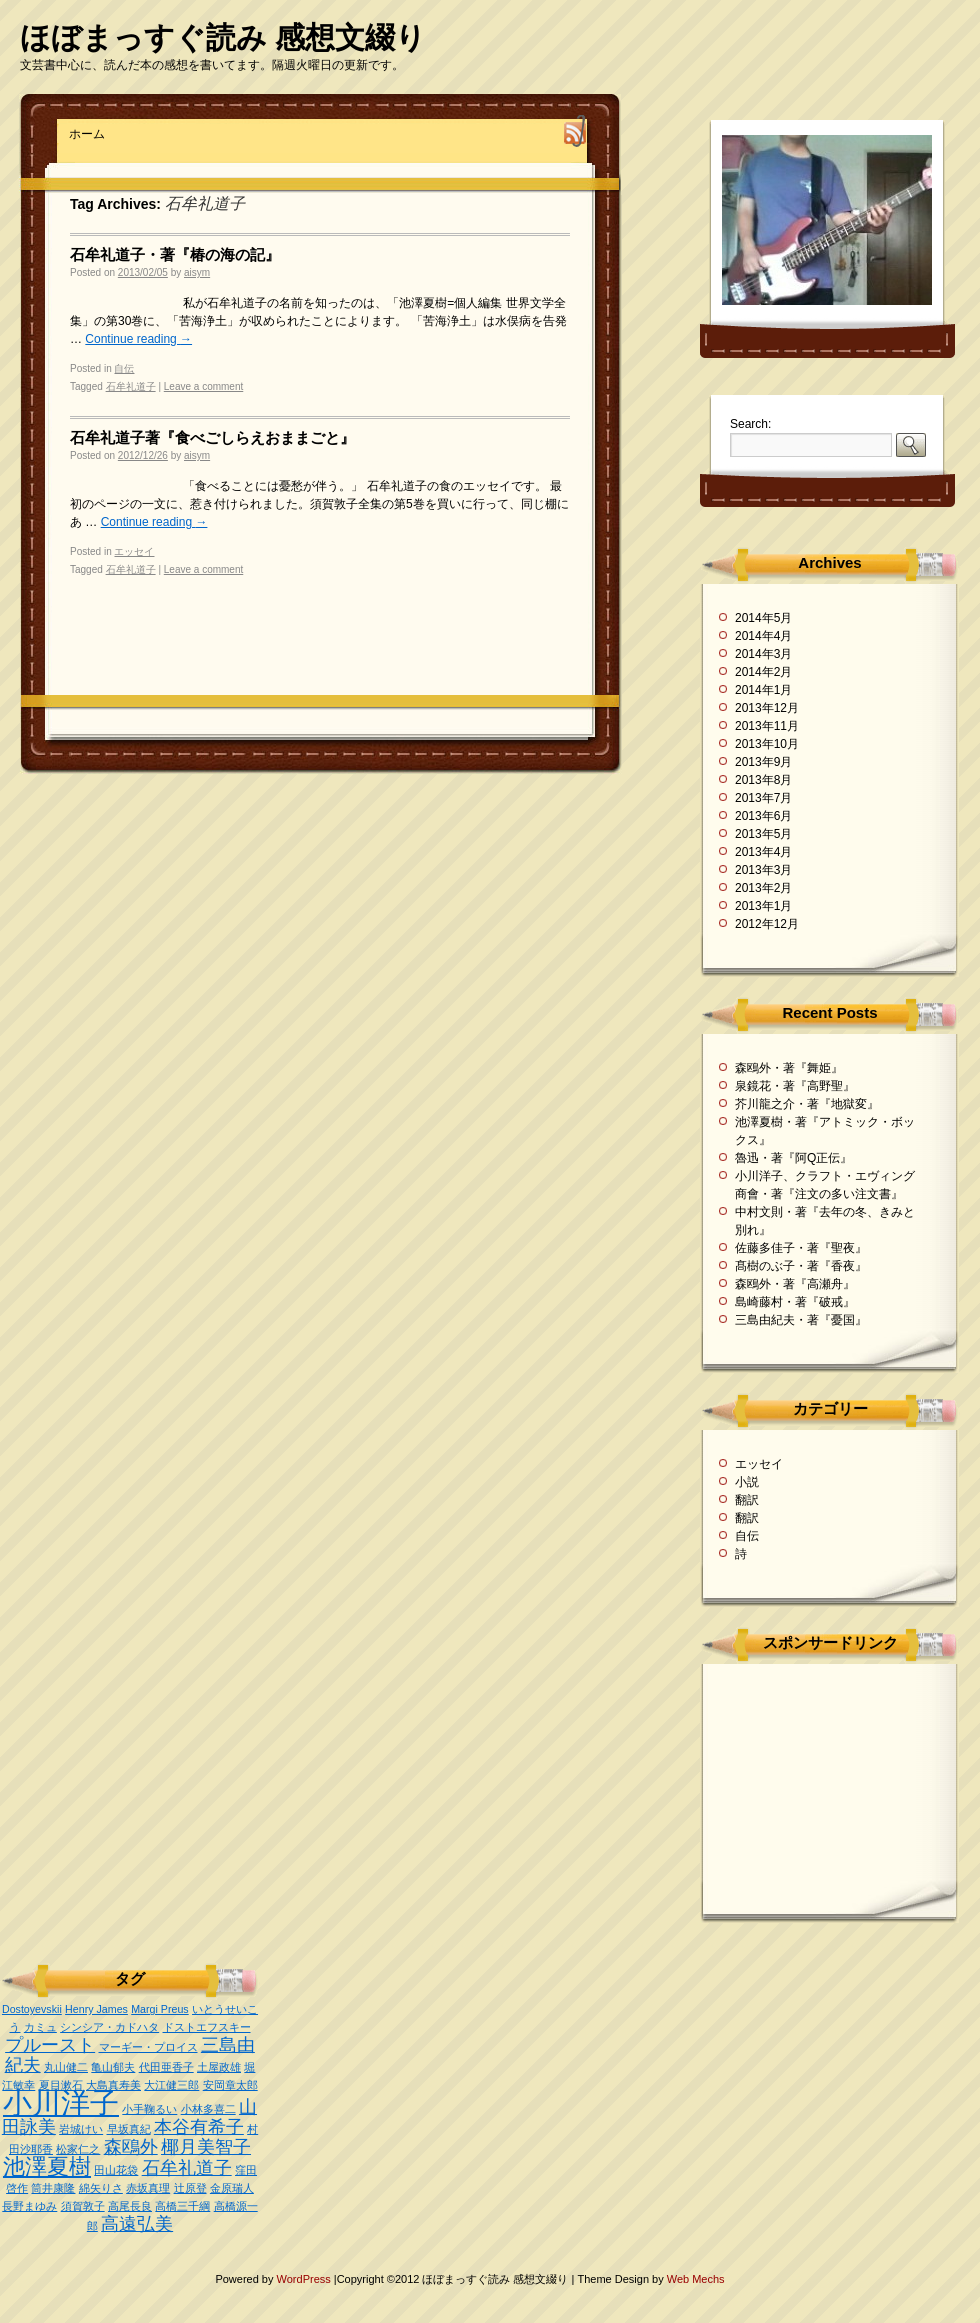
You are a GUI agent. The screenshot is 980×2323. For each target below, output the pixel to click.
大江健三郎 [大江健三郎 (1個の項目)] (171, 2085)
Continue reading (138, 339)
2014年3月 (763, 654)
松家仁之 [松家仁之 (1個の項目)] (78, 2149)
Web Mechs (696, 2279)
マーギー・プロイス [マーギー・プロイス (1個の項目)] (148, 2047)
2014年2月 (763, 672)
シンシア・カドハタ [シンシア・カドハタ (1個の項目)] (109, 2027)
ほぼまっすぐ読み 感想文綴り (223, 37)
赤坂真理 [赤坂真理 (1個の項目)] (148, 2188)
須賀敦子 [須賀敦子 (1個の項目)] (83, 2206)
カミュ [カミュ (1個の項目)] (40, 2027)
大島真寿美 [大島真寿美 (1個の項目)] (113, 2085)
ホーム (87, 134)
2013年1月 (763, 906)
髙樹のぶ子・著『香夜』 (801, 1266)
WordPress (305, 2279)
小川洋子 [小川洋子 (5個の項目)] (61, 2102)
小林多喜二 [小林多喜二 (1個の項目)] (208, 2109)
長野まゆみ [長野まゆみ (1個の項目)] (29, 2206)
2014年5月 (763, 618)
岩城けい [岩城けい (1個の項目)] (81, 2129)
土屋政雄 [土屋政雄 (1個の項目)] (219, 2067)
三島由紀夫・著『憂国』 (801, 1320)
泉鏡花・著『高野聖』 (795, 1086)
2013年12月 (767, 708)
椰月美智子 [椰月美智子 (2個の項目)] (206, 2147)
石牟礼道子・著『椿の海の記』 (175, 254)
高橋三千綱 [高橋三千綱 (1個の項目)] (182, 2206)
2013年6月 (763, 816)
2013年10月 (767, 744)
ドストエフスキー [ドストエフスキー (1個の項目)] (207, 2027)
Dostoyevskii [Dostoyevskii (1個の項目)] (32, 2009)
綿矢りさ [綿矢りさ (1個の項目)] (101, 2188)
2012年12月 (767, 924)
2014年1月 (763, 690)
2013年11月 (767, 726)
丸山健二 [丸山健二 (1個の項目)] (66, 2067)
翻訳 (747, 1500)
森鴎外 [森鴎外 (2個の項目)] (131, 2147)
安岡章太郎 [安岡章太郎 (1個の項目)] (230, 2085)
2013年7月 (763, 798)
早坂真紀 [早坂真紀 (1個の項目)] (129, 2129)
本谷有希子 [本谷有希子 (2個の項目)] (199, 2127)
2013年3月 (763, 870)
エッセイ (134, 551)
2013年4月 (763, 852)
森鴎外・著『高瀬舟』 (795, 1284)
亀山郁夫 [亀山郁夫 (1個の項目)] (113, 2067)
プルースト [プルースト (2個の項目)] (50, 2045)
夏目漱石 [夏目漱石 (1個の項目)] (61, 2085)
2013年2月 (763, 888)
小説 (747, 1482)
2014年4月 (763, 636)
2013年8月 (763, 780)
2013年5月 (763, 834)
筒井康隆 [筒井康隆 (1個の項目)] (53, 2188)
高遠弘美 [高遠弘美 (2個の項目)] (137, 2224)
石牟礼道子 (131, 386)
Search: (750, 424)
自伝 (124, 368)
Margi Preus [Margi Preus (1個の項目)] (159, 2009)
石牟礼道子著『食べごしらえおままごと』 (212, 437)
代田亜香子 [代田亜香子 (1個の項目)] (166, 2067)
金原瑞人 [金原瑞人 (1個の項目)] (232, 2188)
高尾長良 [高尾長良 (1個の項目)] (130, 2206)
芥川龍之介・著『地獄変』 (807, 1104)
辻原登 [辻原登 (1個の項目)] (190, 2188)
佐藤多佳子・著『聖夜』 (801, 1248)
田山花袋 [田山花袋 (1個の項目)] (116, 2170)
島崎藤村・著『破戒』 (795, 1302)
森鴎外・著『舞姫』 (789, 1068)
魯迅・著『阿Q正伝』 (793, 1158)
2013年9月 (763, 762)
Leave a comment (204, 386)
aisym (197, 272)
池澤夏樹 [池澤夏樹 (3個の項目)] (47, 2166)
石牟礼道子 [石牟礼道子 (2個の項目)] (187, 2168)
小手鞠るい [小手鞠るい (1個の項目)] (149, 2109)
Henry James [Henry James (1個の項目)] (96, 2009)
